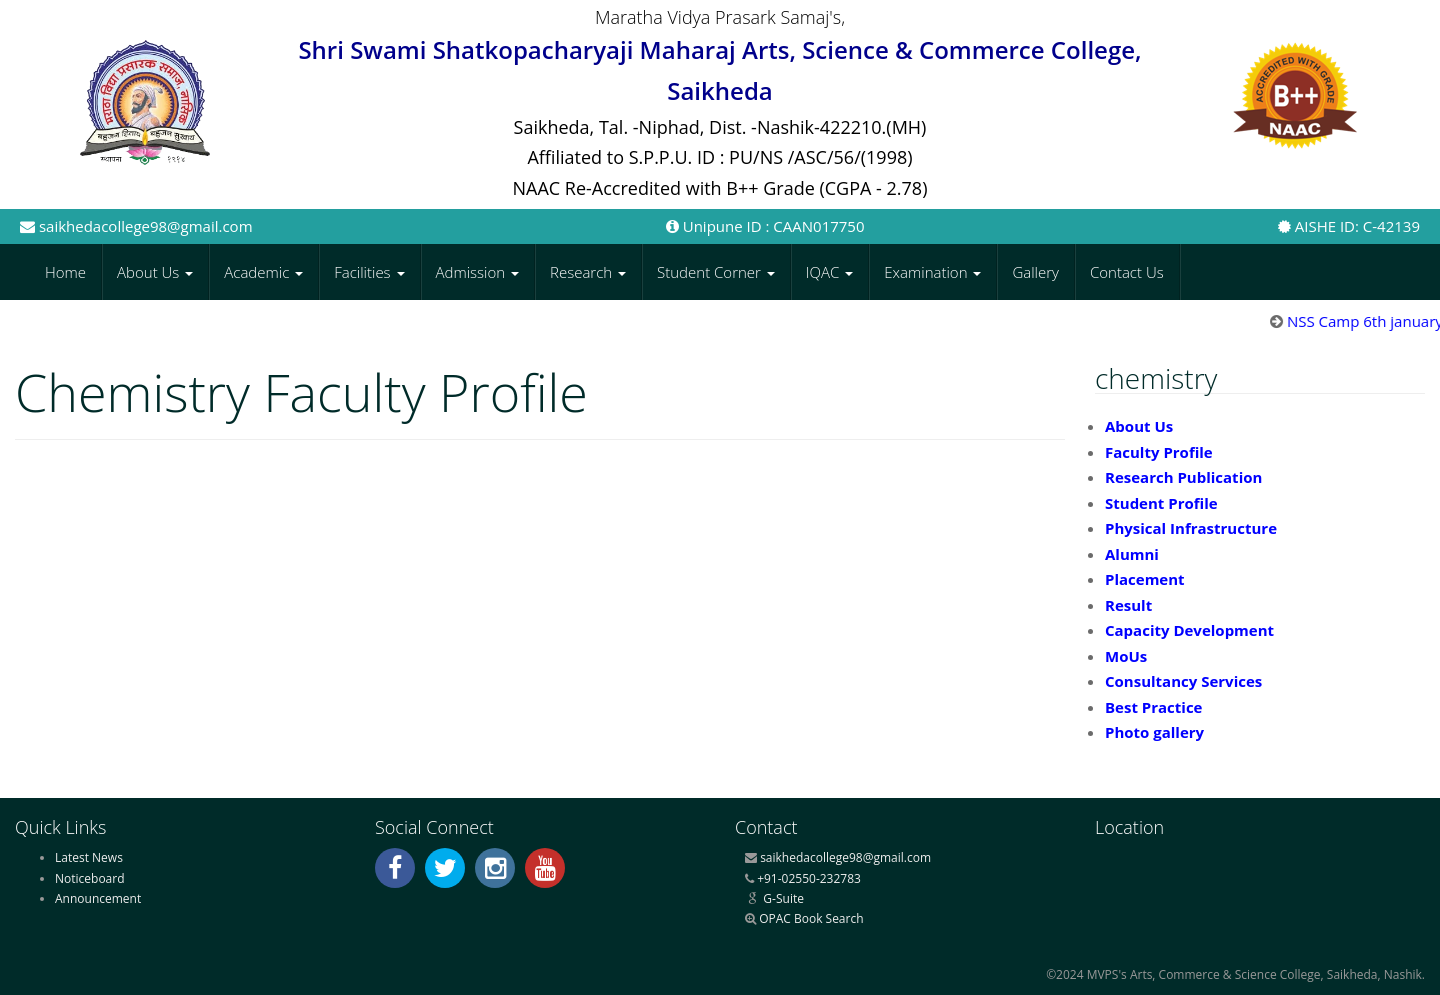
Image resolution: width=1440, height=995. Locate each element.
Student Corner (716, 272)
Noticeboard (90, 878)
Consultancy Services (1183, 681)
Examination (932, 272)
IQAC (829, 272)
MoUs (1126, 656)
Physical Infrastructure (1191, 528)
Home (65, 272)
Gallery (1035, 272)
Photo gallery (1154, 732)
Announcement (98, 898)
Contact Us (1127, 272)
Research (588, 272)
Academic (263, 272)
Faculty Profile (1159, 452)
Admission (478, 272)
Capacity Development (1189, 630)
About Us (155, 272)
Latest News (89, 857)
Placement (1145, 579)
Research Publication (1183, 477)
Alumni (1132, 554)
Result (1128, 605)
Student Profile (1161, 503)
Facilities (369, 272)
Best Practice (1153, 707)
